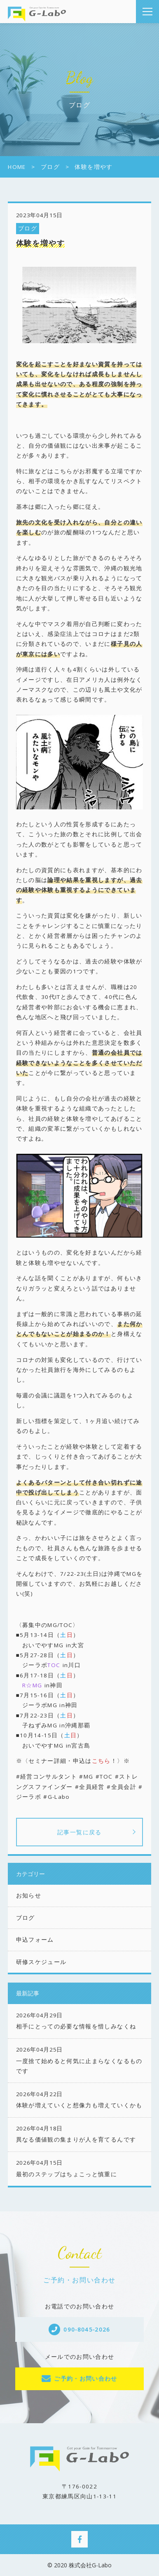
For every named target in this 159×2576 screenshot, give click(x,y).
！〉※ (120, 1761)
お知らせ (28, 1895)
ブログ (27, 228)
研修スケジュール (41, 1962)
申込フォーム (35, 1939)
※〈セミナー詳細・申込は (63, 1761)
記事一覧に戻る (79, 1832)
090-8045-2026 (86, 2329)
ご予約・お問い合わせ (85, 2378)
